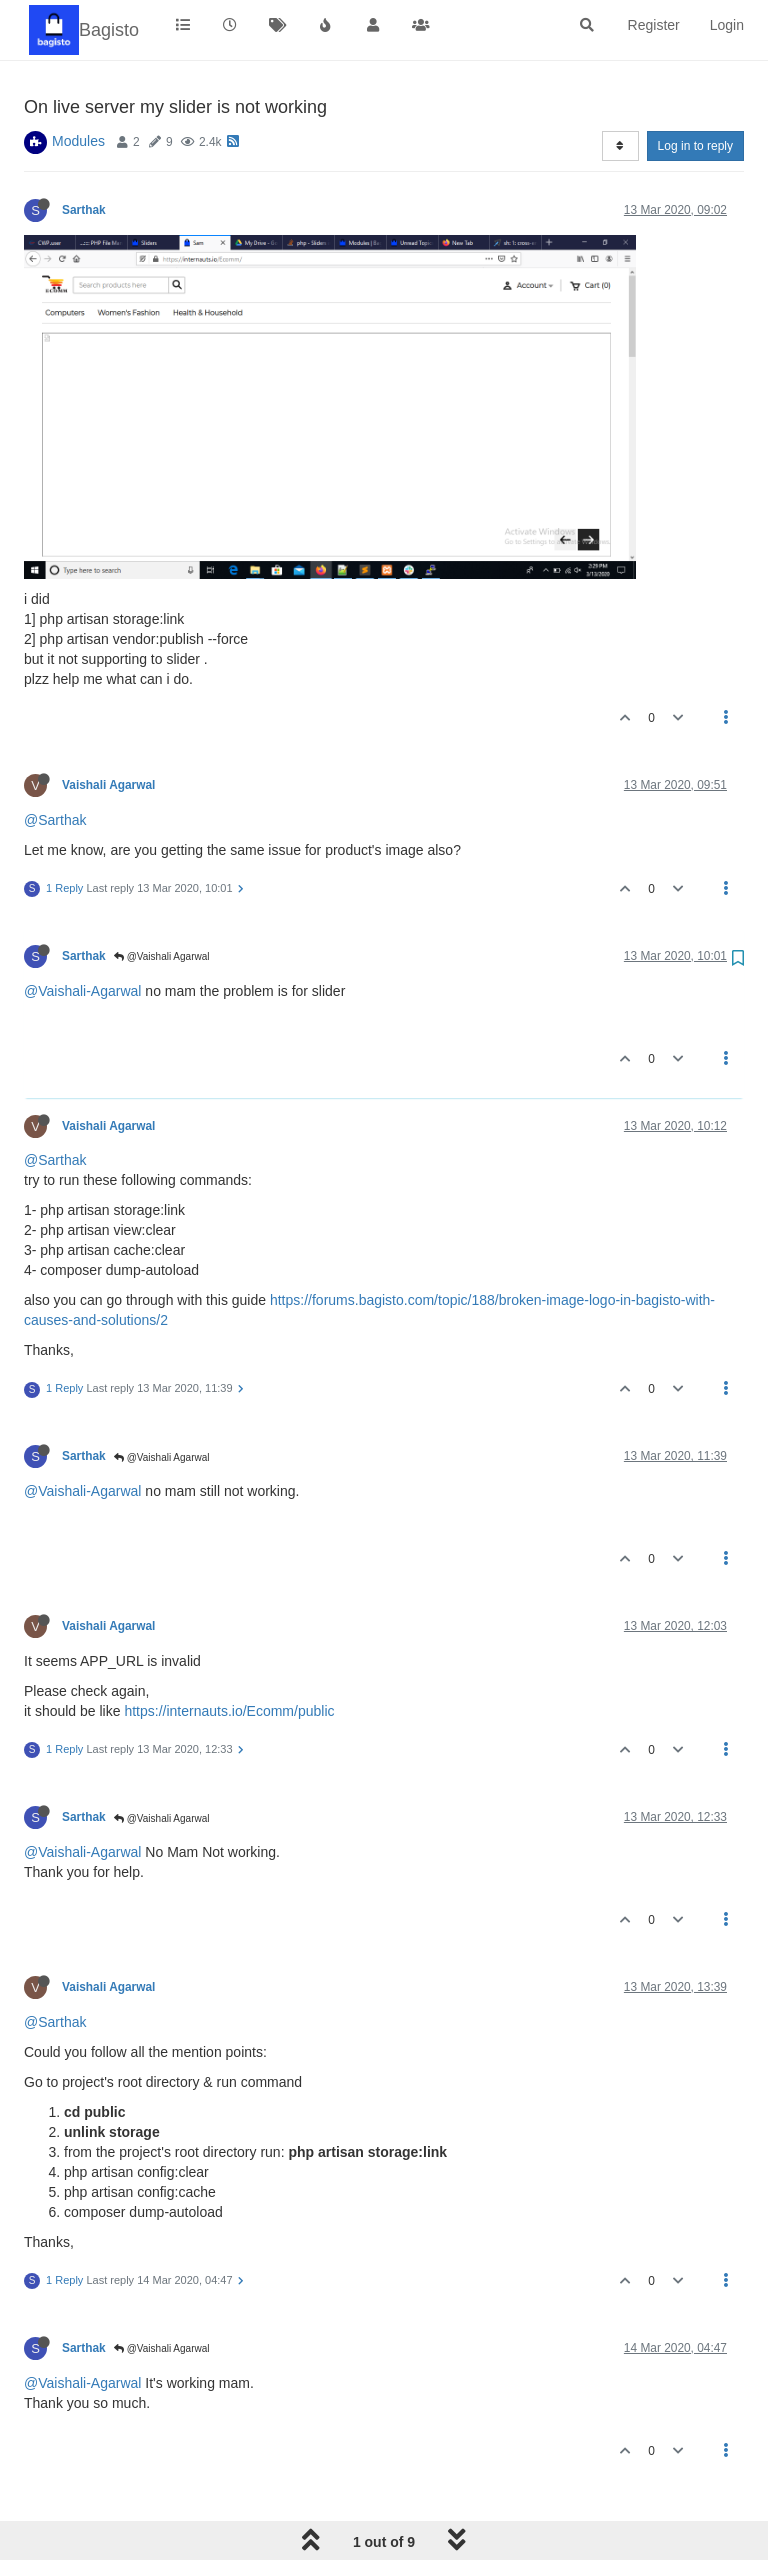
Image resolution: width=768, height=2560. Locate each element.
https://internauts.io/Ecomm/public (229, 1711)
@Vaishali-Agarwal (82, 991)
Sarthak (84, 210)
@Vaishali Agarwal (162, 956)
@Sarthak (55, 820)
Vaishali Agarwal (108, 785)
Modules (78, 141)
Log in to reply (695, 146)
